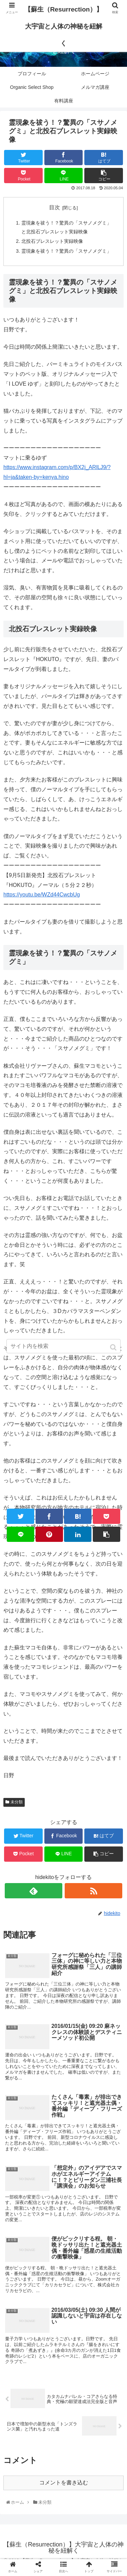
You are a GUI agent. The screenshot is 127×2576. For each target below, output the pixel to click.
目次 (54, 207)
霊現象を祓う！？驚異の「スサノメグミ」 (66, 251)
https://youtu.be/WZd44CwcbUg (41, 894)
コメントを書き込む (63, 2482)
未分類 (16, 1802)
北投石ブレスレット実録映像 (52, 241)
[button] (114, 1347)
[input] (63, 1346)
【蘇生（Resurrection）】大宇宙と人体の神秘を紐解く (63, 26)
